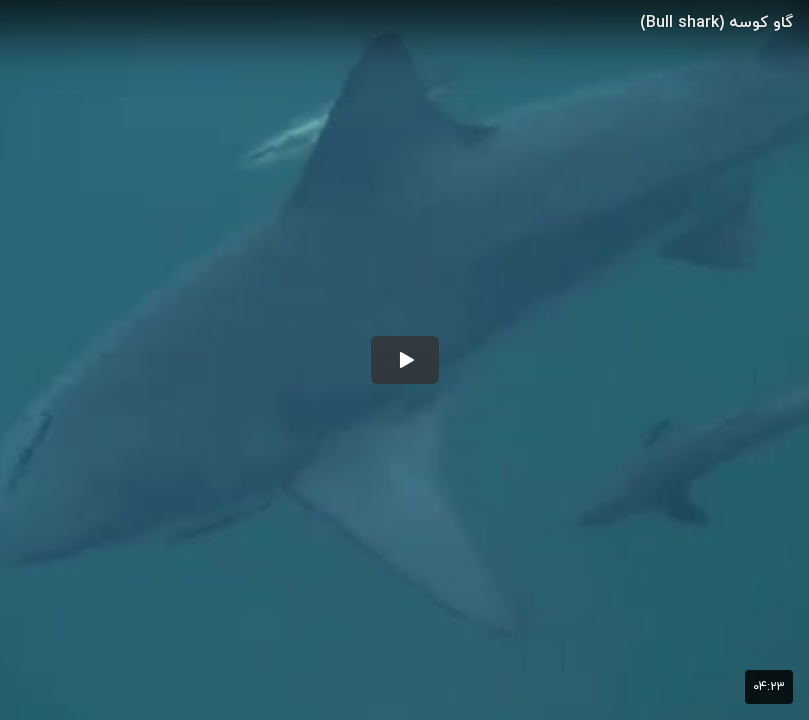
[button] (405, 360)
